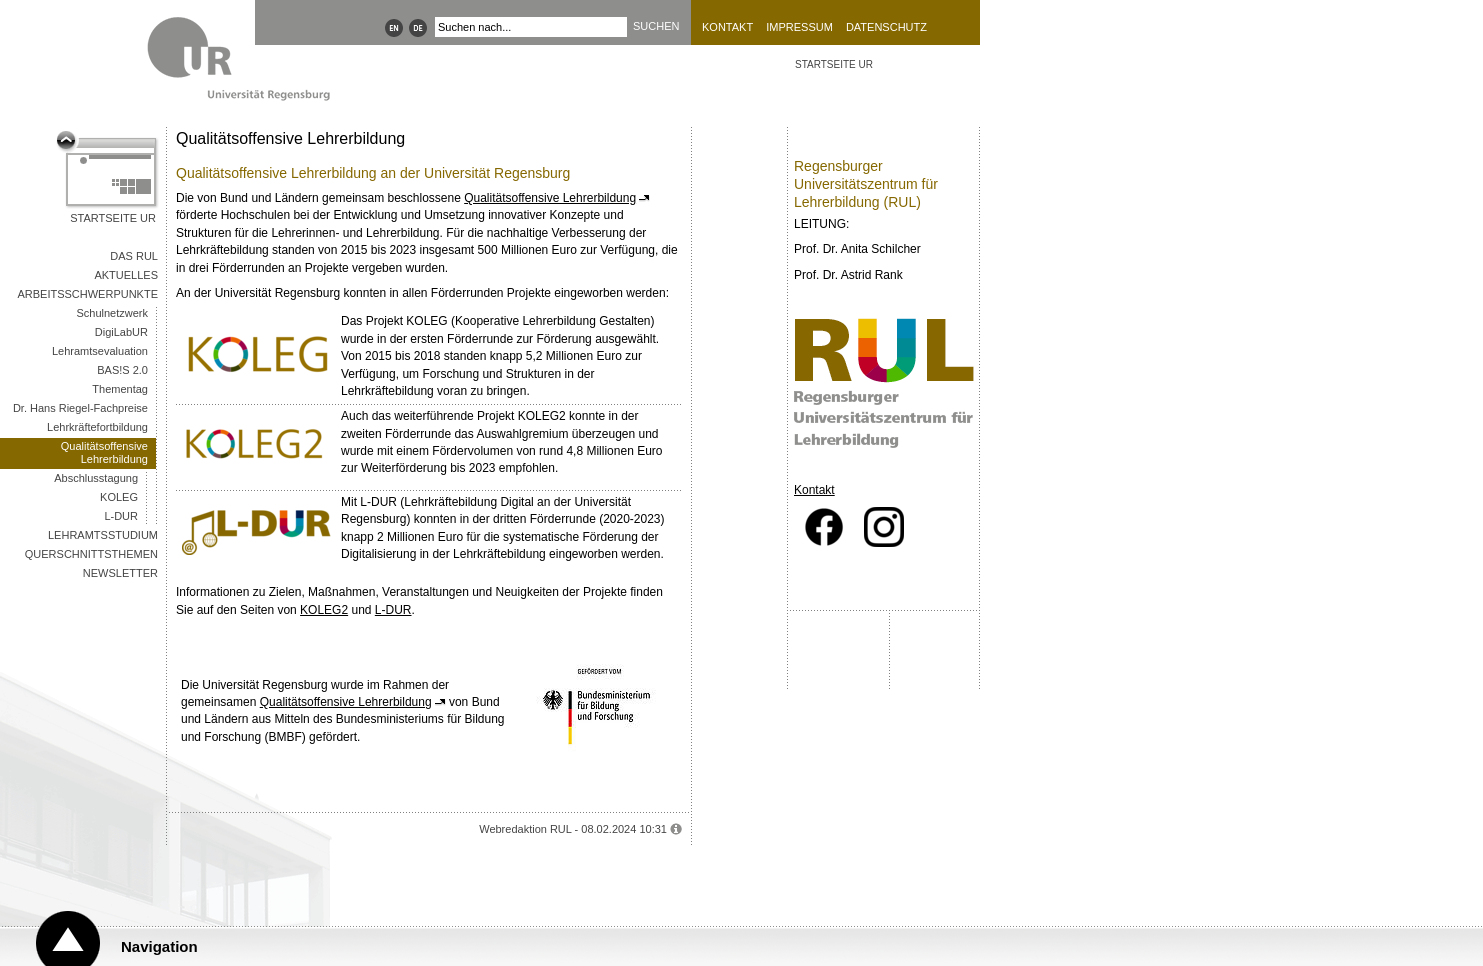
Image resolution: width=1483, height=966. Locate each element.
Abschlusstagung (96, 478)
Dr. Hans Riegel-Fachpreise (80, 408)
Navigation (159, 946)
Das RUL (134, 256)
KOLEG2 (324, 610)
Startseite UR (113, 218)
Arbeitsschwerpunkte (87, 294)
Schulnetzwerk (112, 313)
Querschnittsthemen (91, 554)
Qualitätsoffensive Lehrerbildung (104, 452)
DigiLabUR (121, 332)
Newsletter (120, 573)
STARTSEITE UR (834, 64)
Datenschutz (886, 27)
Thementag (120, 389)
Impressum (799, 27)
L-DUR (121, 516)
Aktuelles (126, 275)
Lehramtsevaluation (100, 351)
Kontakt (727, 27)
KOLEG (119, 497)
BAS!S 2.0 (122, 370)
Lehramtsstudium (103, 535)
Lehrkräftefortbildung (97, 427)
